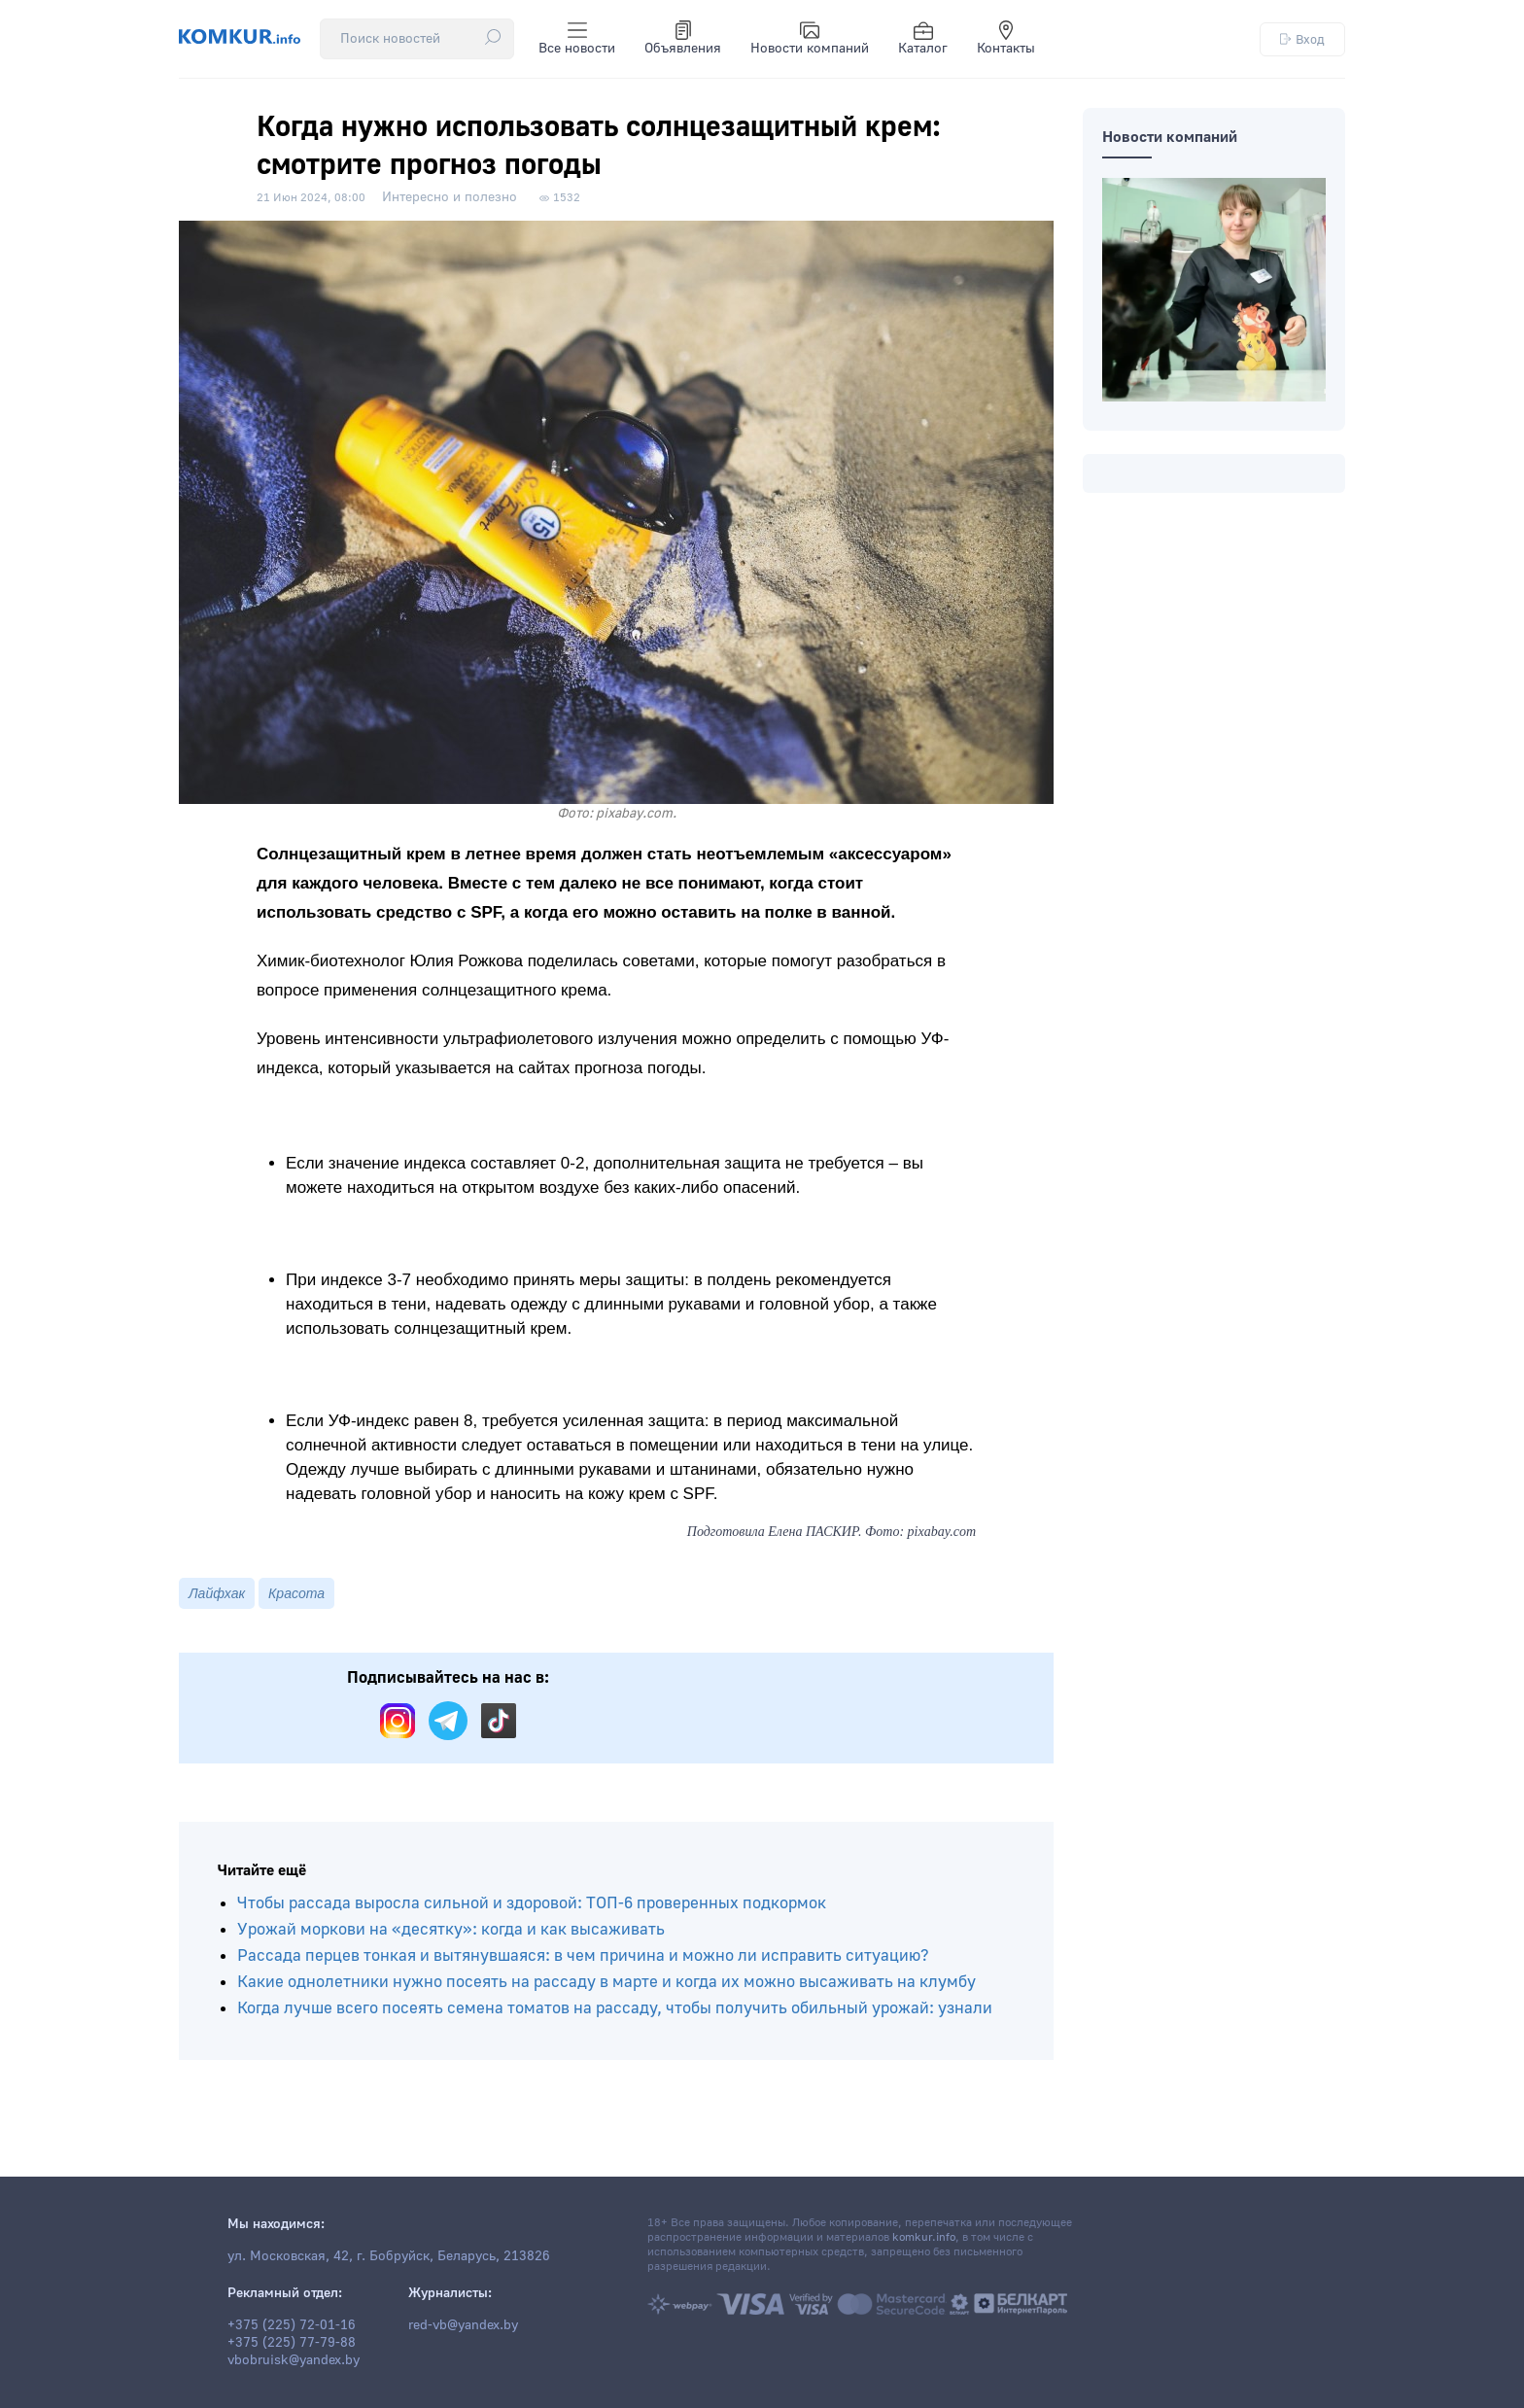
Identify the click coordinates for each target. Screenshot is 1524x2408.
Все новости (576, 38)
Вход (1302, 39)
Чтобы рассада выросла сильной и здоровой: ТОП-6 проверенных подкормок (531, 1903)
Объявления (682, 38)
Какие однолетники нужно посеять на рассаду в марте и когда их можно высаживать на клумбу (606, 1982)
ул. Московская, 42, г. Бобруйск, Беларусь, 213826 (388, 2256)
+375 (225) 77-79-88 (291, 2343)
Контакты (1006, 38)
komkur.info (923, 2237)
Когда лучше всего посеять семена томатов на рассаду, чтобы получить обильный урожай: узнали (614, 2008)
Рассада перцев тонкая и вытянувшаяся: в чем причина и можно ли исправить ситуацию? (583, 1955)
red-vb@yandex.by (463, 2325)
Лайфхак (217, 1593)
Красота (296, 1593)
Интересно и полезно (449, 197)
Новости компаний (809, 38)
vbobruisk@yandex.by (293, 2360)
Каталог (923, 38)
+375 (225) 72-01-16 (291, 2325)
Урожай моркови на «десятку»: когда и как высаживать (451, 1929)
